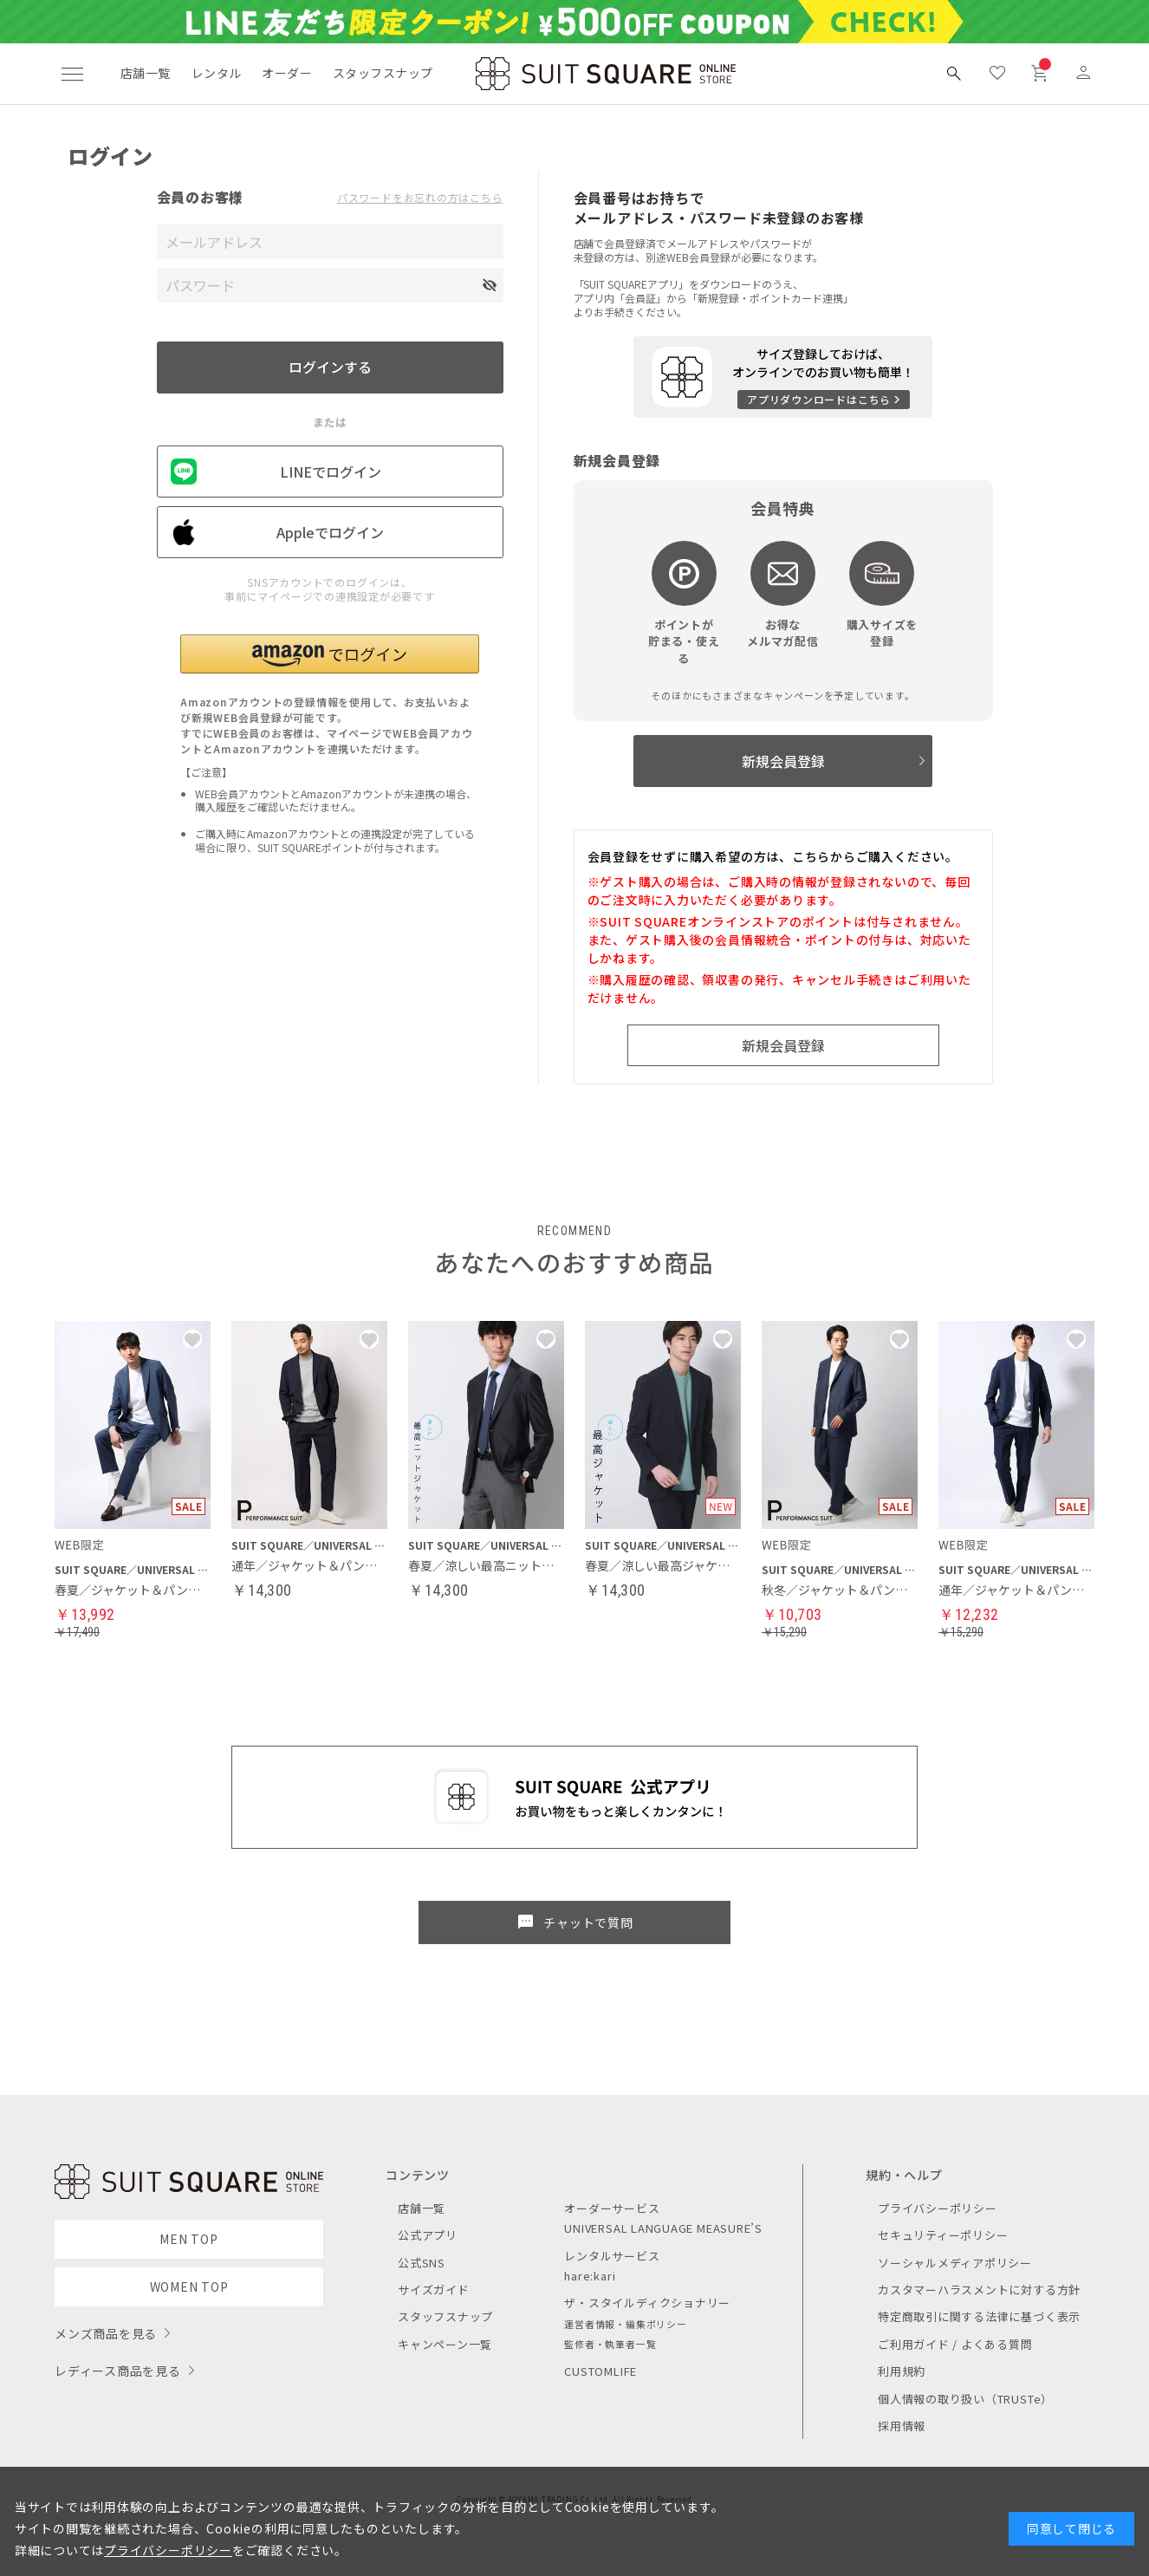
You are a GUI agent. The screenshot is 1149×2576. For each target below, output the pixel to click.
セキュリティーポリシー (943, 2235)
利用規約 (901, 2371)
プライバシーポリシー (937, 2208)
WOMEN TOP (189, 2286)
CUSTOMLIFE (600, 2371)
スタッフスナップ (382, 72)
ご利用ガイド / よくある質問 (955, 2344)
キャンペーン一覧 (445, 2344)
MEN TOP (188, 2238)
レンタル (217, 72)
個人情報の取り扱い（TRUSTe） (965, 2399)
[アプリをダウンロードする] (782, 377)
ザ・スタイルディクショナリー (647, 2302)
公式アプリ (428, 2235)
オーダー (287, 72)
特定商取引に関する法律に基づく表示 (979, 2316)
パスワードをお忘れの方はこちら (420, 198)
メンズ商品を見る (106, 2333)
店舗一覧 (145, 72)
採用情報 (901, 2425)
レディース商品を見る (118, 2370)
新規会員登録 (783, 761)
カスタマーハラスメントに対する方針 (979, 2289)
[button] (329, 653)
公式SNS (421, 2262)
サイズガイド (434, 2289)
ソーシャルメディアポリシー (955, 2262)
